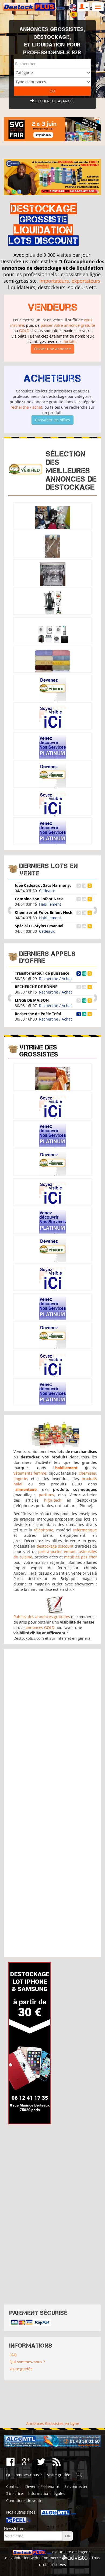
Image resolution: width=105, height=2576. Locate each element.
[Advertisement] (52, 1803)
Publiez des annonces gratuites (41, 1616)
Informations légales (46, 2493)
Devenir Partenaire (42, 2486)
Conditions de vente (24, 2500)
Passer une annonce (52, 348)
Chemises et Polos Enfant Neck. (44, 912)
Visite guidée (21, 2368)
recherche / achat (26, 407)
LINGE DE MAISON (32, 1000)
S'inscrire (14, 2493)
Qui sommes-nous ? (27, 2361)
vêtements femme (29, 1473)
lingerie (20, 1478)
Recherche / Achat (55, 978)
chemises (87, 1473)
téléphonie (43, 1529)
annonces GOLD (40, 1627)
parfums (46, 1494)
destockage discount (55, 1546)
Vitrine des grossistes (38, 1051)
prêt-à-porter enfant (57, 1551)
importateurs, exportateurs (69, 281)
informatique (85, 1529)
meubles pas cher (80, 1556)
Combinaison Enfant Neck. (39, 898)
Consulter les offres (52, 419)
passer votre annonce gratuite (68, 325)
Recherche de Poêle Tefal (38, 1013)
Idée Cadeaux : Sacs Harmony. (43, 885)
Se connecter (76, 2486)
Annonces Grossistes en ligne (52, 2423)
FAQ (13, 2354)
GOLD (24, 330)
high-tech (52, 1500)
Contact (13, 2486)
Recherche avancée (52, 101)
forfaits (70, 341)
